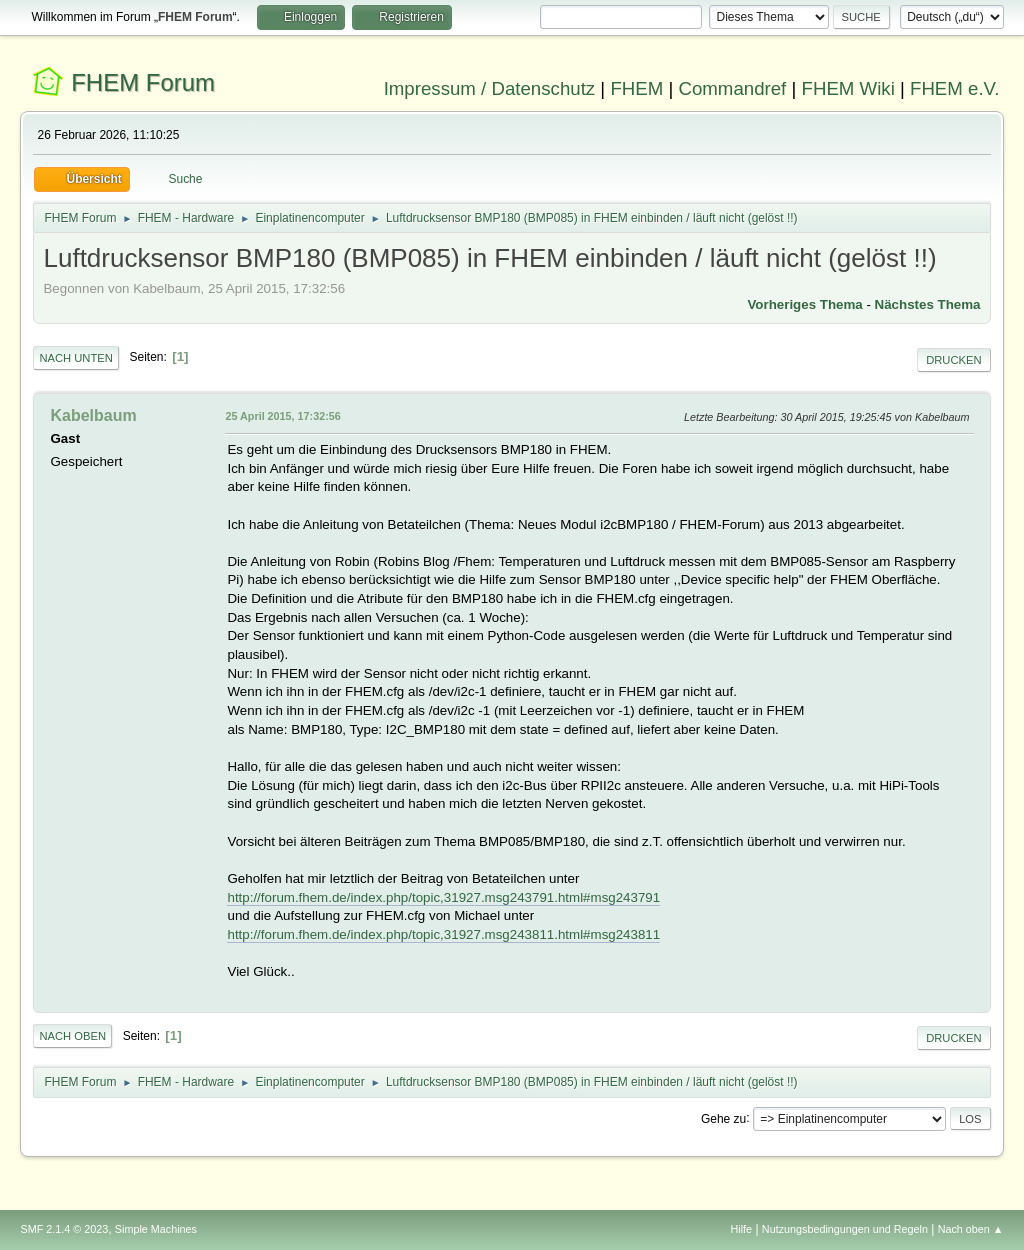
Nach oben (72, 1036)
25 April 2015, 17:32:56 (282, 416)
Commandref (732, 88)
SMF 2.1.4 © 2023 (64, 1229)
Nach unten (75, 358)
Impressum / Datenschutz (490, 88)
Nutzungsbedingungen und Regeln (845, 1229)
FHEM (636, 88)
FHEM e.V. (955, 88)
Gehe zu (723, 1118)
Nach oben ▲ (971, 1229)
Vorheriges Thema (804, 304)
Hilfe (742, 1229)
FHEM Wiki (848, 88)
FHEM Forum (143, 82)
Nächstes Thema (928, 304)
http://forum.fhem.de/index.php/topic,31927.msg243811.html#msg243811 (443, 934)
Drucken (953, 360)
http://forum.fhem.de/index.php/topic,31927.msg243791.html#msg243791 (443, 897)
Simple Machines (156, 1229)
